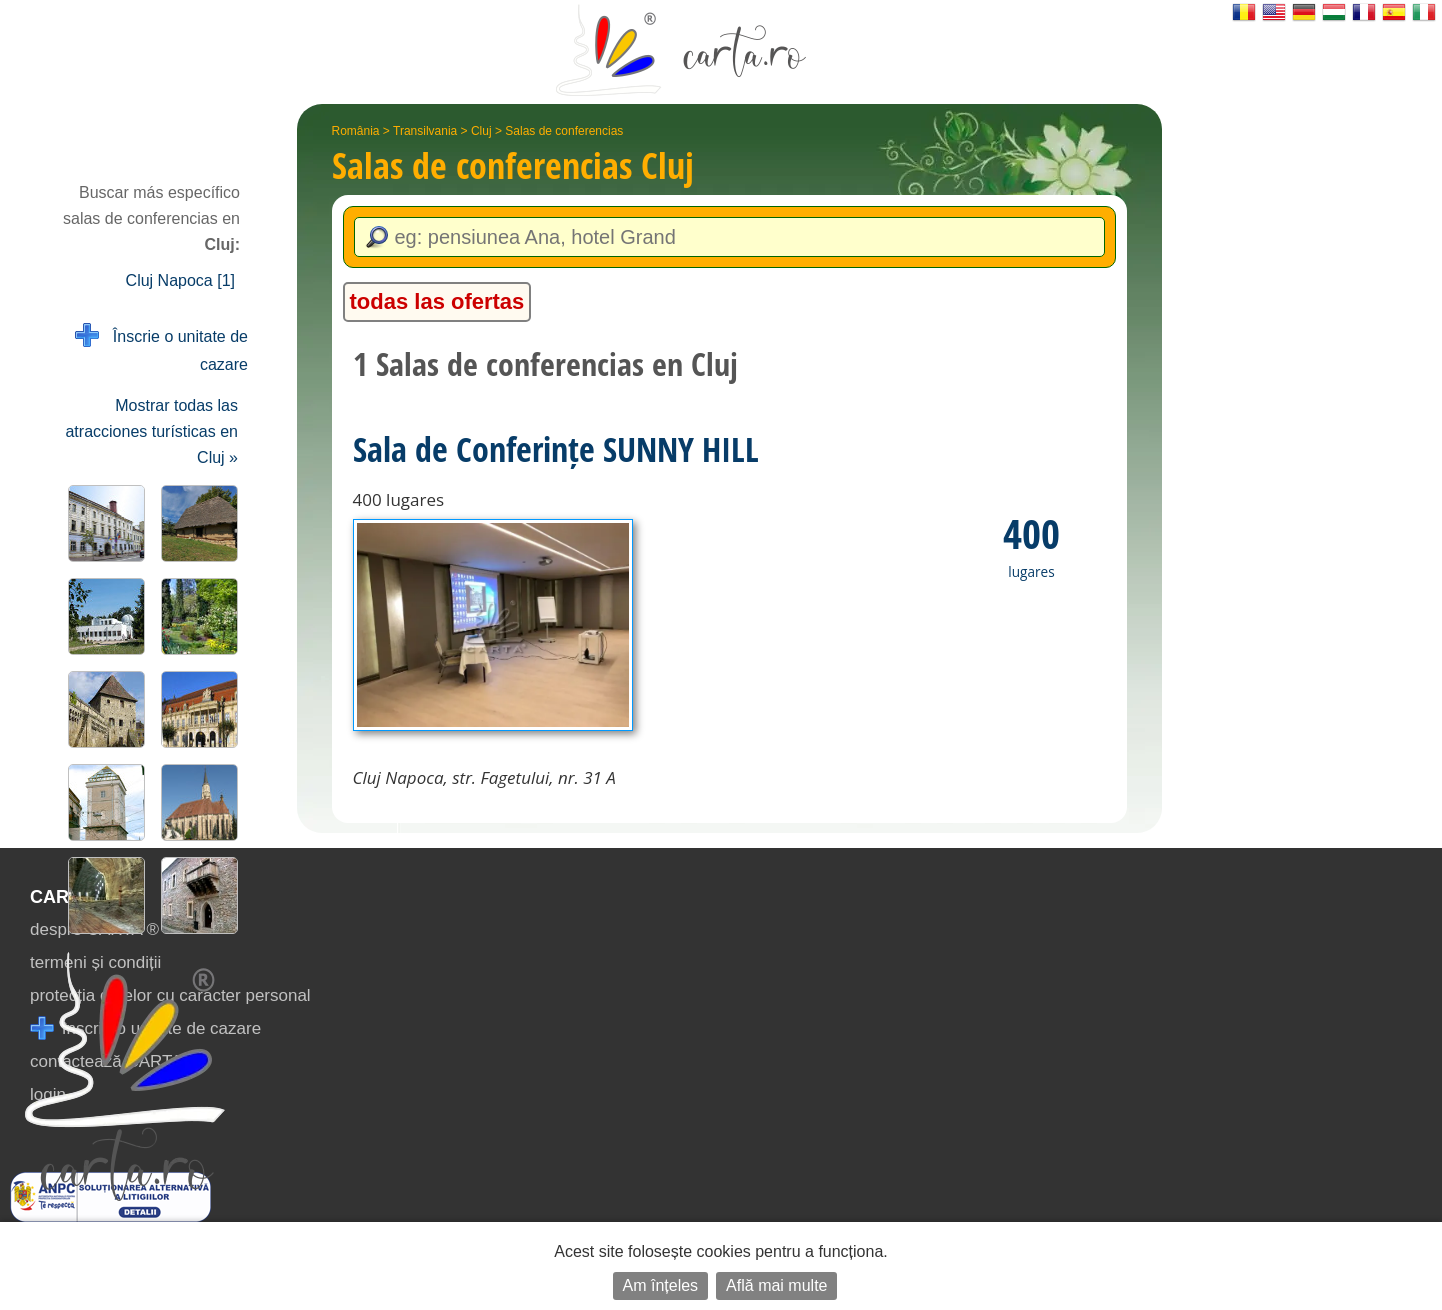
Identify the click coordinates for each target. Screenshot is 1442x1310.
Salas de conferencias (564, 131)
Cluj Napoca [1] (180, 280)
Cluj (481, 131)
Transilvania (425, 131)
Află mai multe (776, 1285)
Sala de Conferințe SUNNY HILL (556, 449)
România (356, 131)
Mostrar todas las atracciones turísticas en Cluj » (151, 431)
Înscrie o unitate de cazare (161, 348)
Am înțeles (661, 1285)
